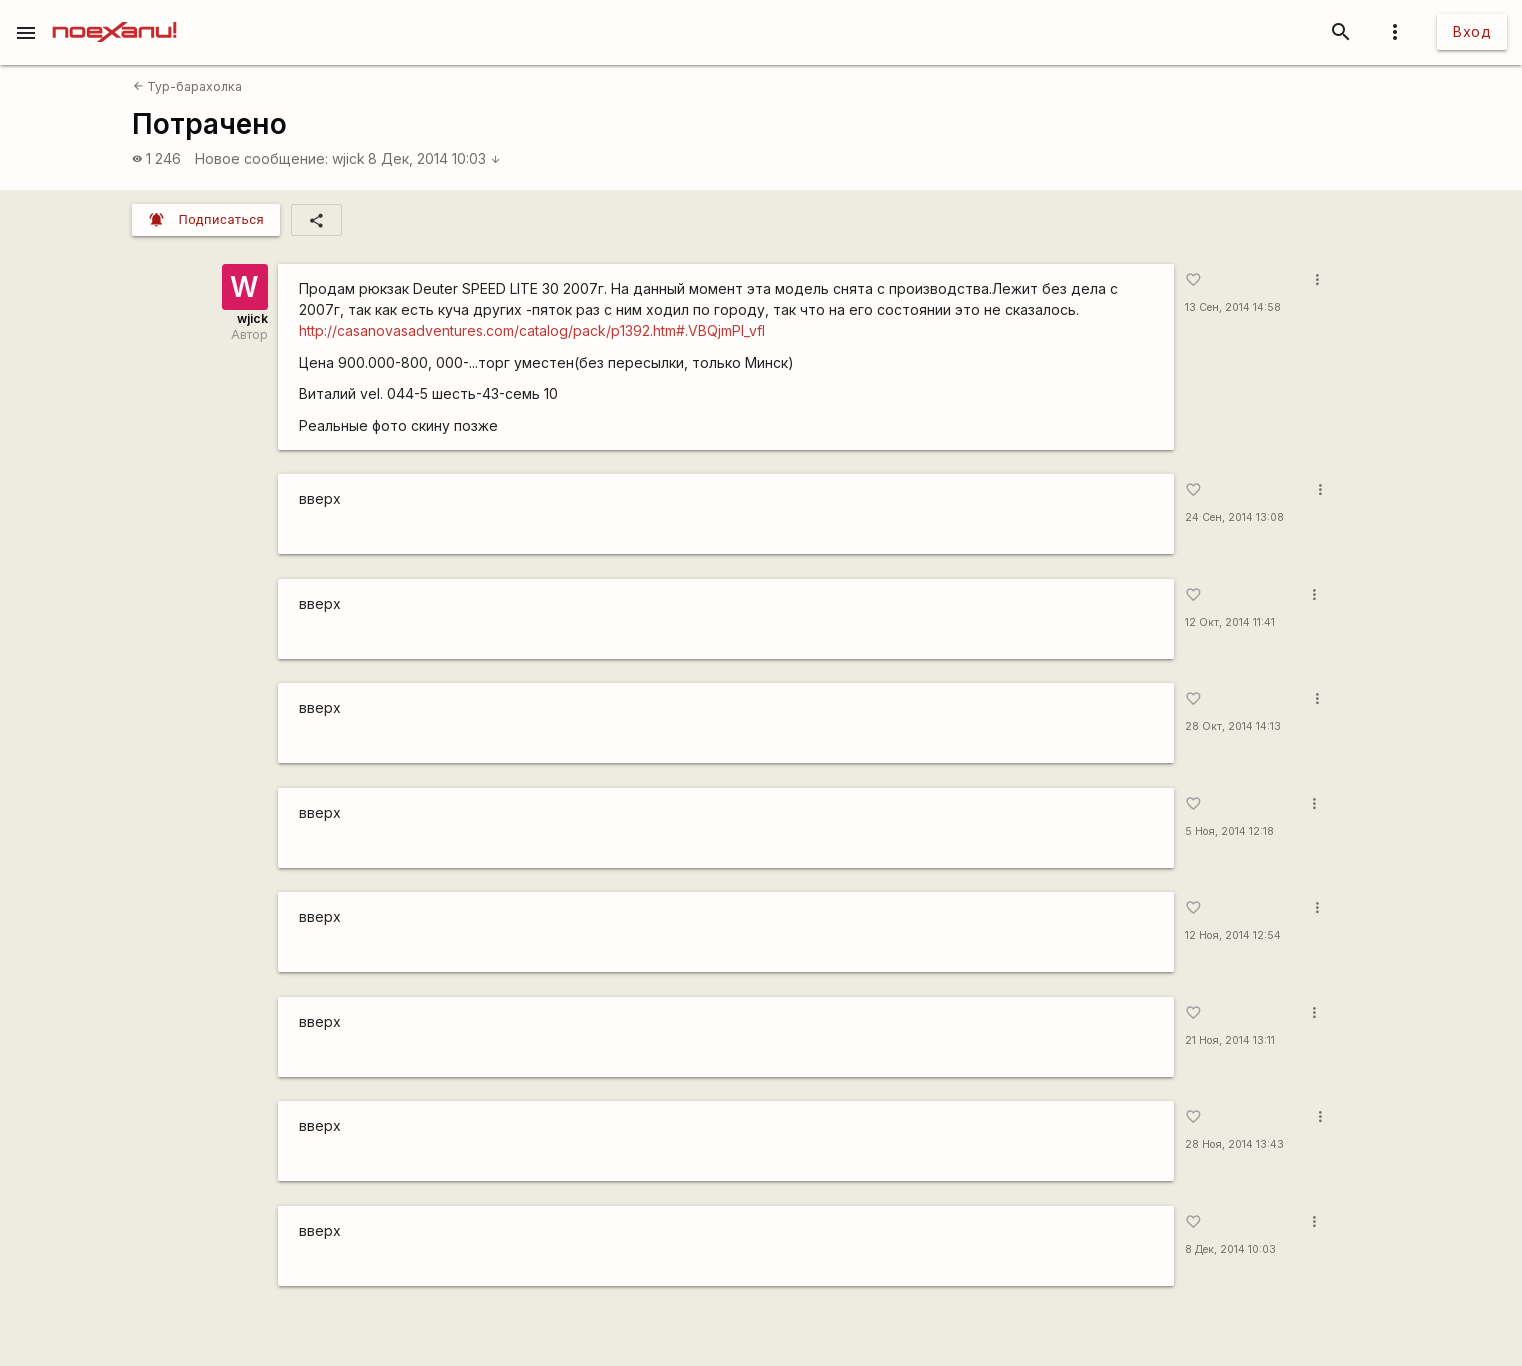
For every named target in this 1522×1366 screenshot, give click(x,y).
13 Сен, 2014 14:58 (1233, 307)
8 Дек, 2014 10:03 (434, 158)
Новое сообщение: (261, 158)
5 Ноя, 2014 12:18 (1229, 831)
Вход (1472, 31)
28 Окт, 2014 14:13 (1233, 726)
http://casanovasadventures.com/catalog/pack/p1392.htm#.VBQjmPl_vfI (532, 330)
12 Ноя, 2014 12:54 (1233, 935)
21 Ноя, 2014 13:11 (1230, 1040)
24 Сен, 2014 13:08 (1234, 517)
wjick (348, 158)
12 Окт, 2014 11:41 (1230, 622)
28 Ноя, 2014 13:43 (1234, 1144)
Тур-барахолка (187, 86)
